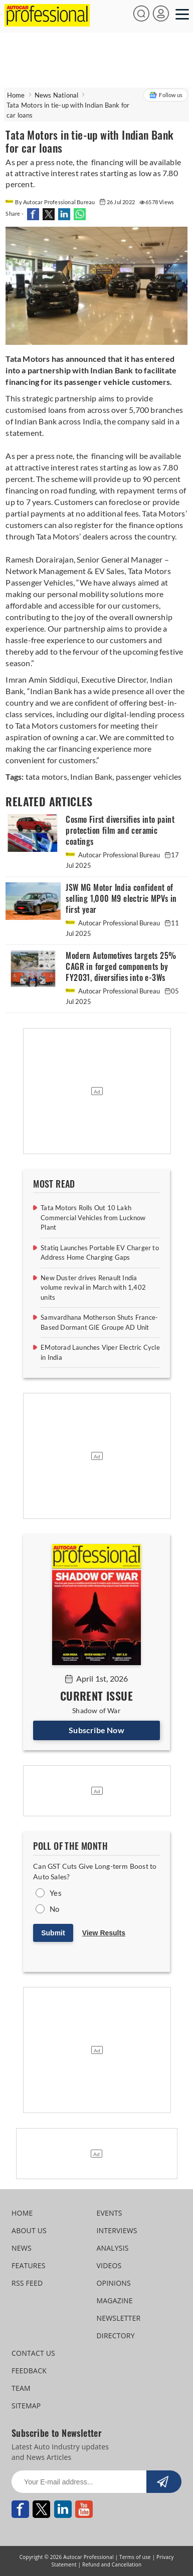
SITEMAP (26, 2405)
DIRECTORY (115, 2335)
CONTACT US (33, 2353)
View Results (103, 1933)
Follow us (165, 95)
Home (16, 95)
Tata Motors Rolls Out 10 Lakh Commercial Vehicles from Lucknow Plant (93, 1217)
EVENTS (109, 2213)
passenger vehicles (148, 776)
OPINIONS (113, 2283)
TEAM (21, 2388)
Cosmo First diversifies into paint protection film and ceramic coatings (120, 830)
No (54, 1908)
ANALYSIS (112, 2248)
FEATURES (28, 2265)
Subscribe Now (96, 1730)
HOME (22, 2213)
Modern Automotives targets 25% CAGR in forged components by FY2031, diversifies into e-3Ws (121, 966)
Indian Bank (90, 776)
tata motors (46, 776)
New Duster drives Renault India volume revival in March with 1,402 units (93, 1287)
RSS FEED (27, 2283)
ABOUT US (29, 2230)
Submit (53, 1933)
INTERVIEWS (116, 2230)
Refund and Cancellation (111, 2564)
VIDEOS (108, 2265)
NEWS (22, 2248)
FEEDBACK (29, 2370)
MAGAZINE (114, 2300)
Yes (56, 1892)
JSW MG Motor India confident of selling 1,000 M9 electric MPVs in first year (121, 898)
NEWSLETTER (118, 2318)
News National (57, 95)
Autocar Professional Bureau (113, 855)
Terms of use (135, 2556)
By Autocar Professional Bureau (51, 202)
